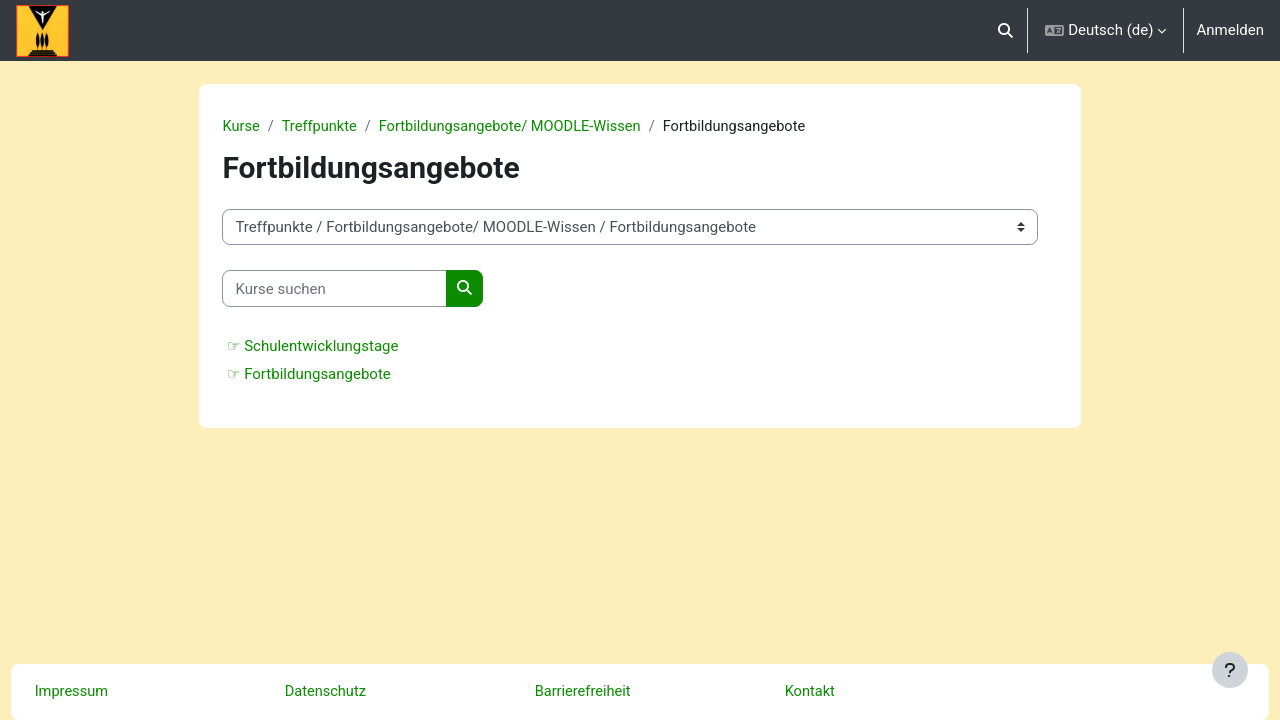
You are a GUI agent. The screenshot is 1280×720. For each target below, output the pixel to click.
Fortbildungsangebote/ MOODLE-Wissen (543, 127)
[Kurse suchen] (361, 289)
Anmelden (1230, 30)
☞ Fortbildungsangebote (335, 375)
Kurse (268, 127)
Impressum (109, 692)
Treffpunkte (347, 127)
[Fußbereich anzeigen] (1230, 670)
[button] (1005, 30)
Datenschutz (364, 692)
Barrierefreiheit (621, 692)
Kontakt (848, 692)
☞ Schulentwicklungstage (339, 347)
